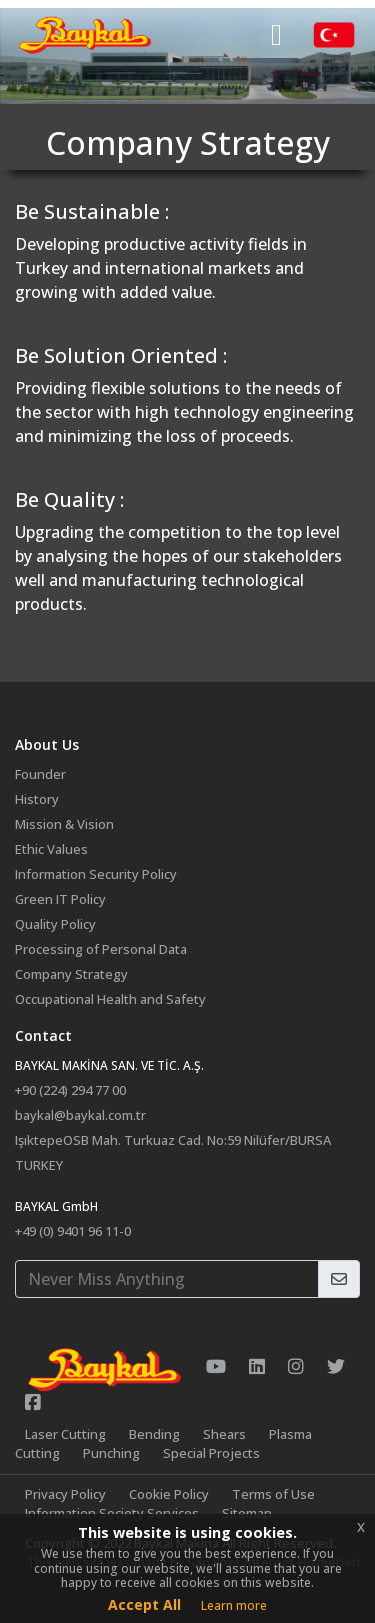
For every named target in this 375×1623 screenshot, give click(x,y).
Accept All (144, 1604)
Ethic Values (51, 849)
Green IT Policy (60, 899)
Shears (224, 1434)
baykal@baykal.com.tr (80, 1115)
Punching (111, 1453)
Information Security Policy (96, 874)
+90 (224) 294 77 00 (70, 1090)
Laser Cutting (65, 1434)
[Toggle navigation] (276, 35)
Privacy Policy (65, 1494)
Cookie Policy (169, 1494)
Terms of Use (273, 1494)
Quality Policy (55, 924)
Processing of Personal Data (101, 949)
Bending (154, 1434)
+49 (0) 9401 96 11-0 (73, 1231)
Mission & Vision (64, 824)
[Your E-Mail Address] (167, 1279)
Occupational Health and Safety (110, 999)
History (37, 799)
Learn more (234, 1605)
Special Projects (211, 1453)
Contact (43, 1035)
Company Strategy (71, 974)
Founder (40, 774)
